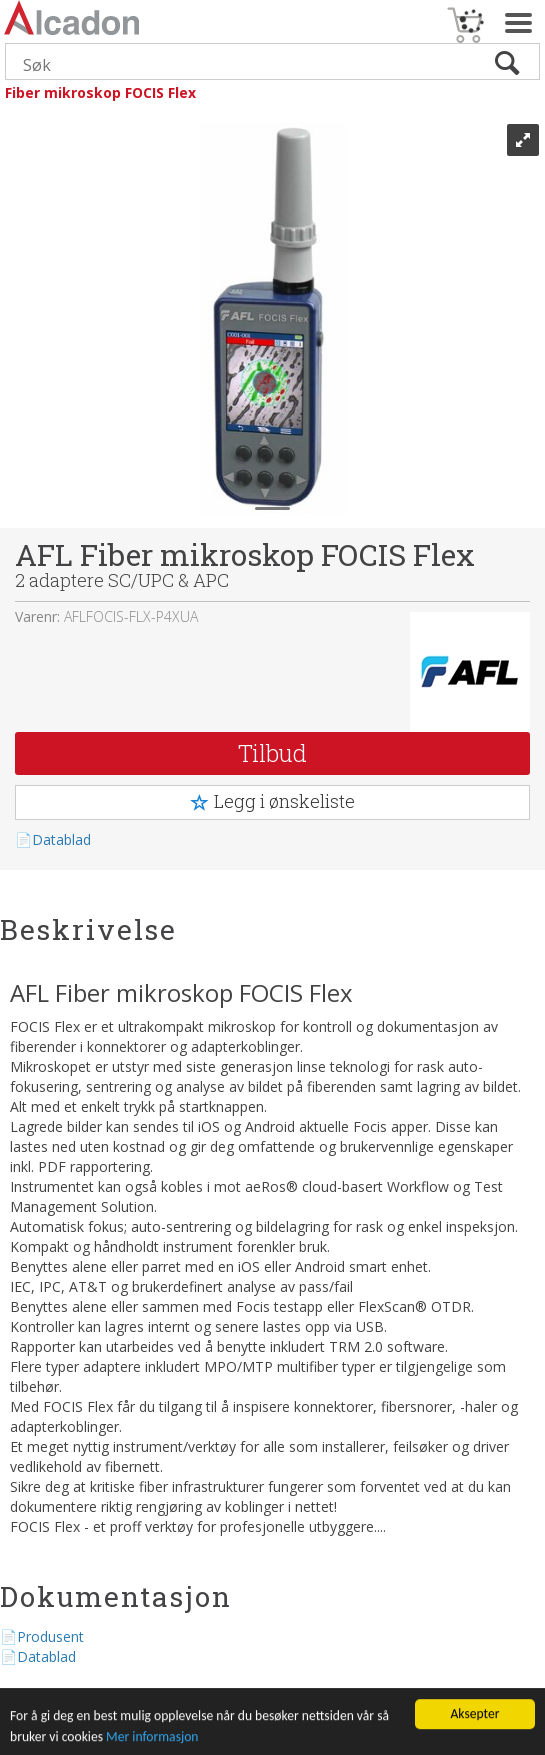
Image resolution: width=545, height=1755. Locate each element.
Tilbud (272, 753)
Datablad (61, 839)
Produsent (50, 1636)
